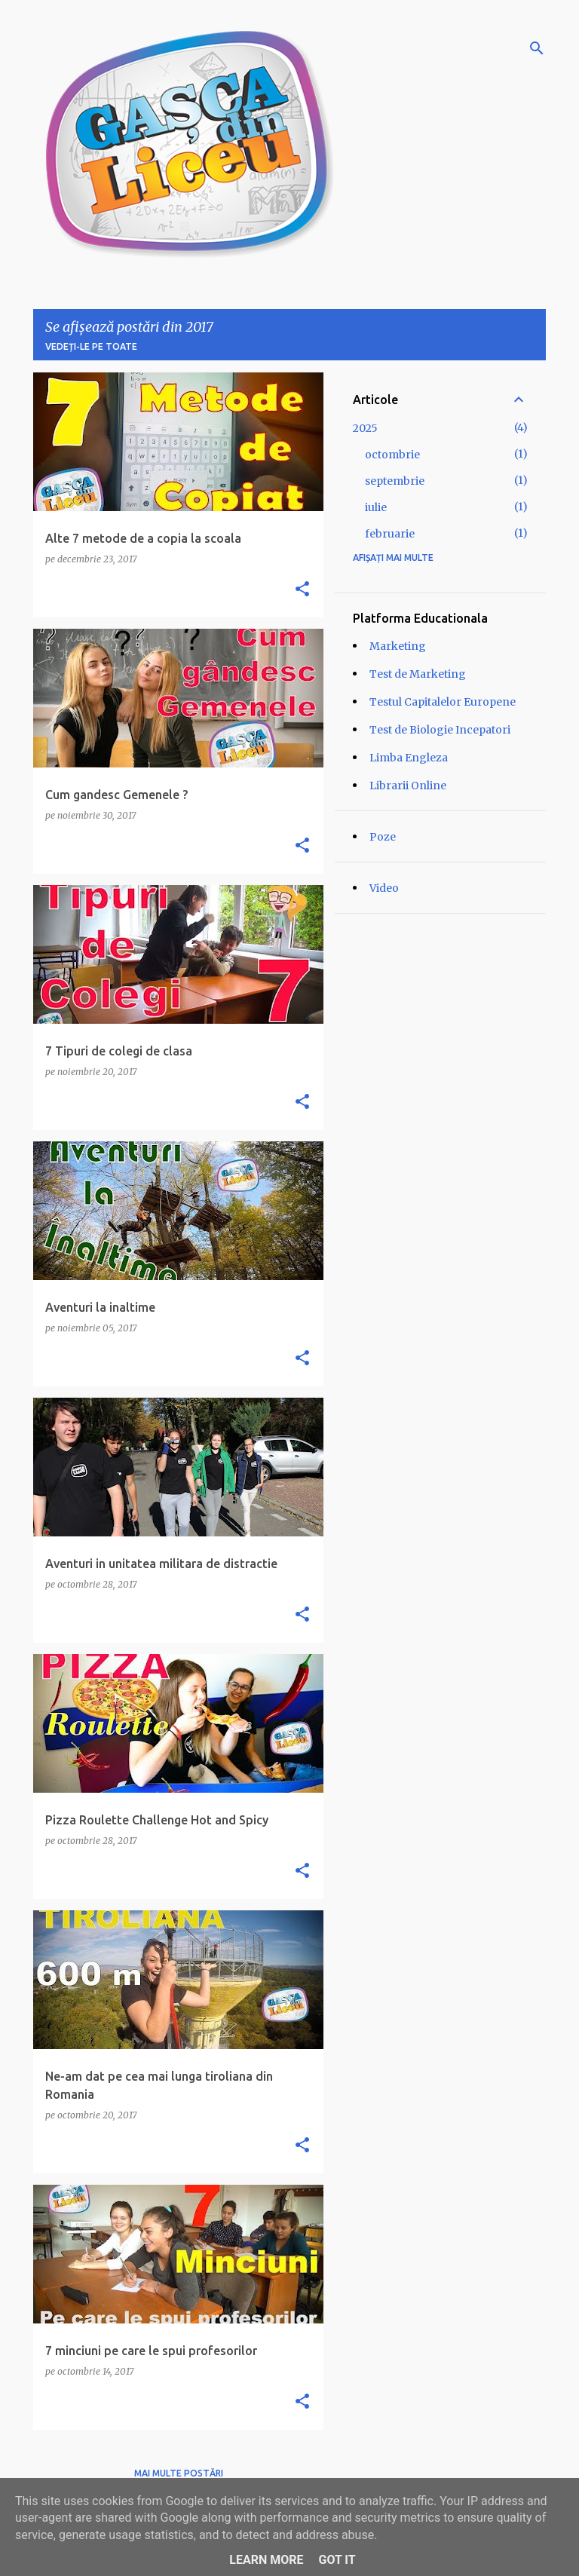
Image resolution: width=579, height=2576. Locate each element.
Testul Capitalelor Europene (442, 702)
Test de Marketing (417, 674)
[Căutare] (537, 48)
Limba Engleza (408, 757)
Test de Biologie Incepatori (439, 730)
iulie (376, 507)
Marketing (397, 646)
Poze (382, 837)
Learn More (266, 2560)
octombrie (392, 454)
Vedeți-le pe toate (91, 346)
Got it (336, 2560)
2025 (365, 428)
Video (384, 888)
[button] (302, 589)
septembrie (394, 481)
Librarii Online (407, 785)
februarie (390, 534)
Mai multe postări (178, 2473)
